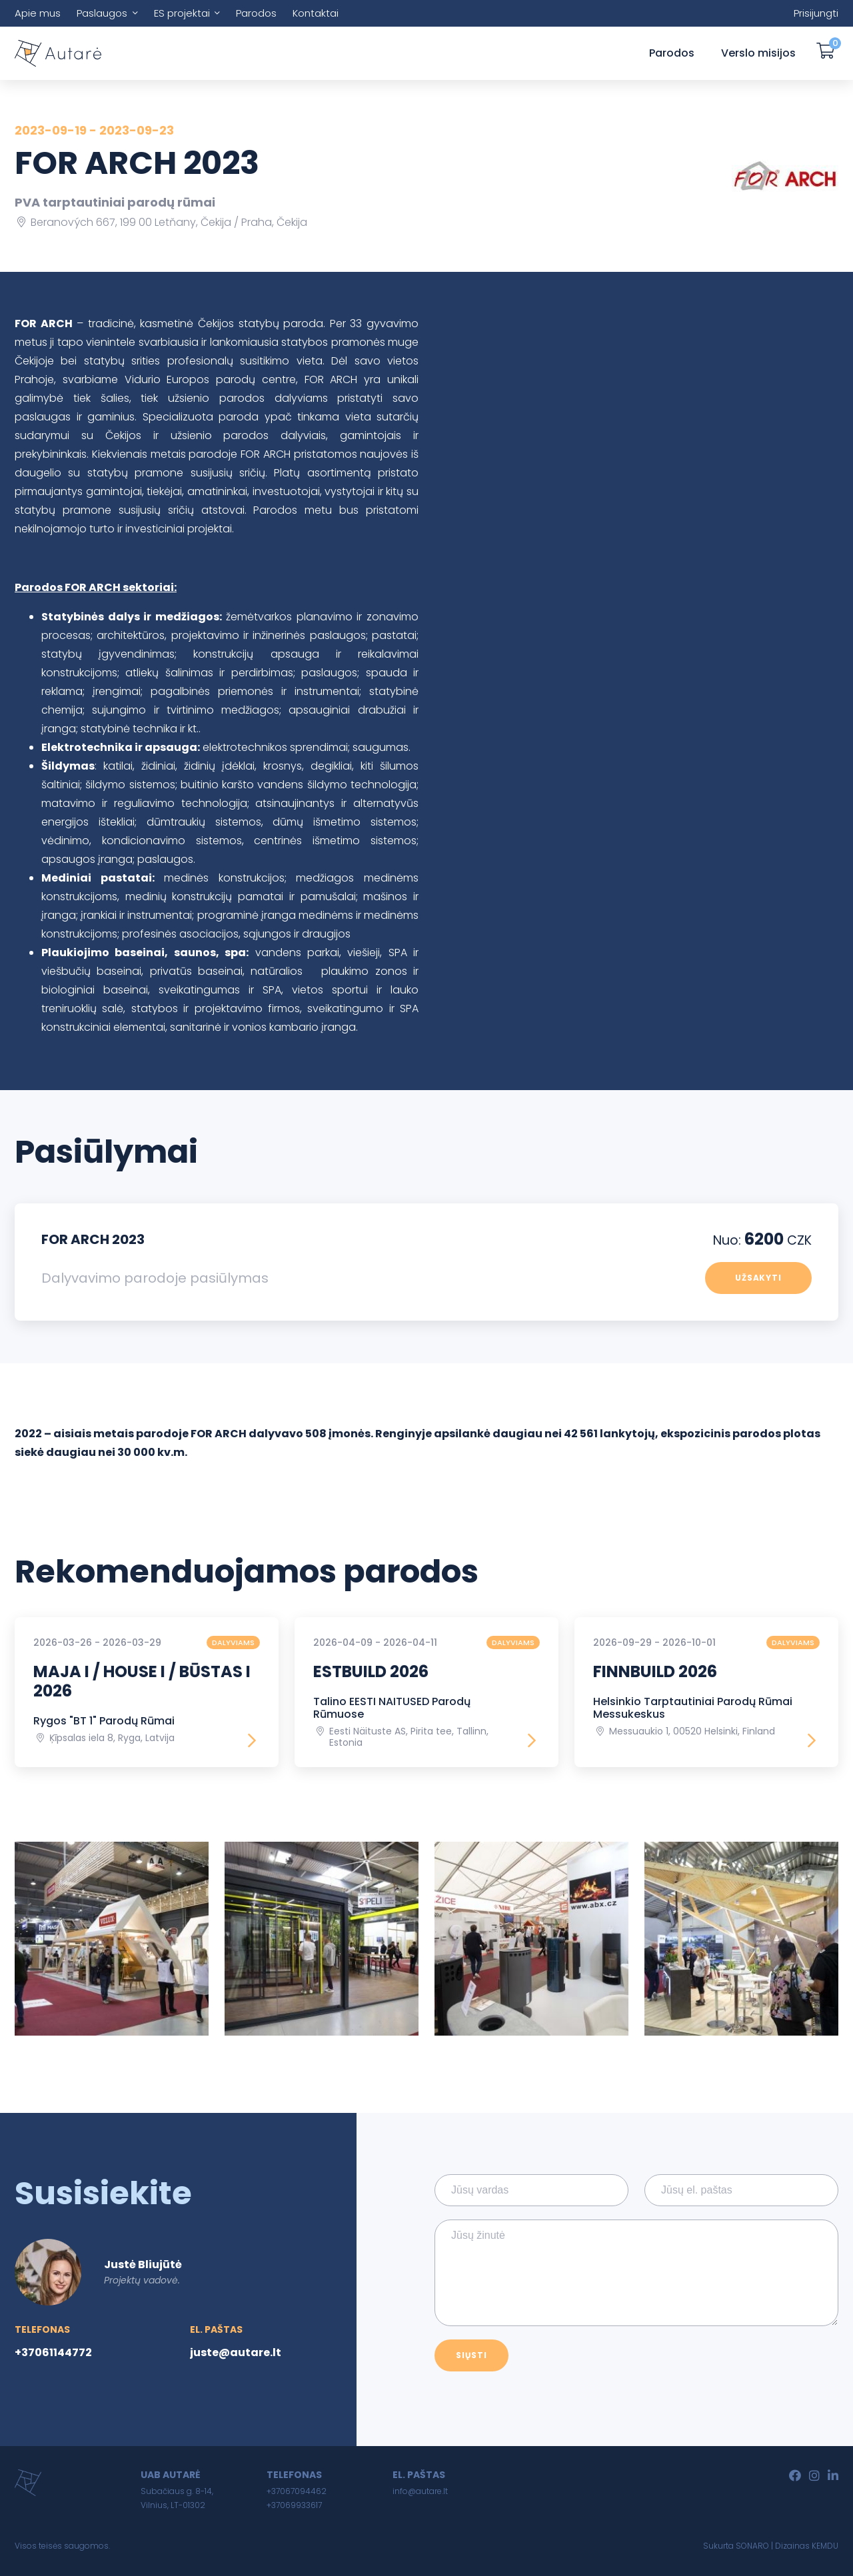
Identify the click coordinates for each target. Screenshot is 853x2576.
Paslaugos (102, 13)
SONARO (752, 2545)
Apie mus (38, 13)
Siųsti (471, 2355)
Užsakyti (758, 1277)
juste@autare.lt (235, 2352)
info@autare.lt (420, 2491)
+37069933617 (294, 2505)
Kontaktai (316, 13)
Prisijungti (816, 13)
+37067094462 (297, 2491)
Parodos (256, 13)
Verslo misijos (758, 53)
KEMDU (825, 2545)
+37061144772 (53, 2352)
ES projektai (182, 13)
